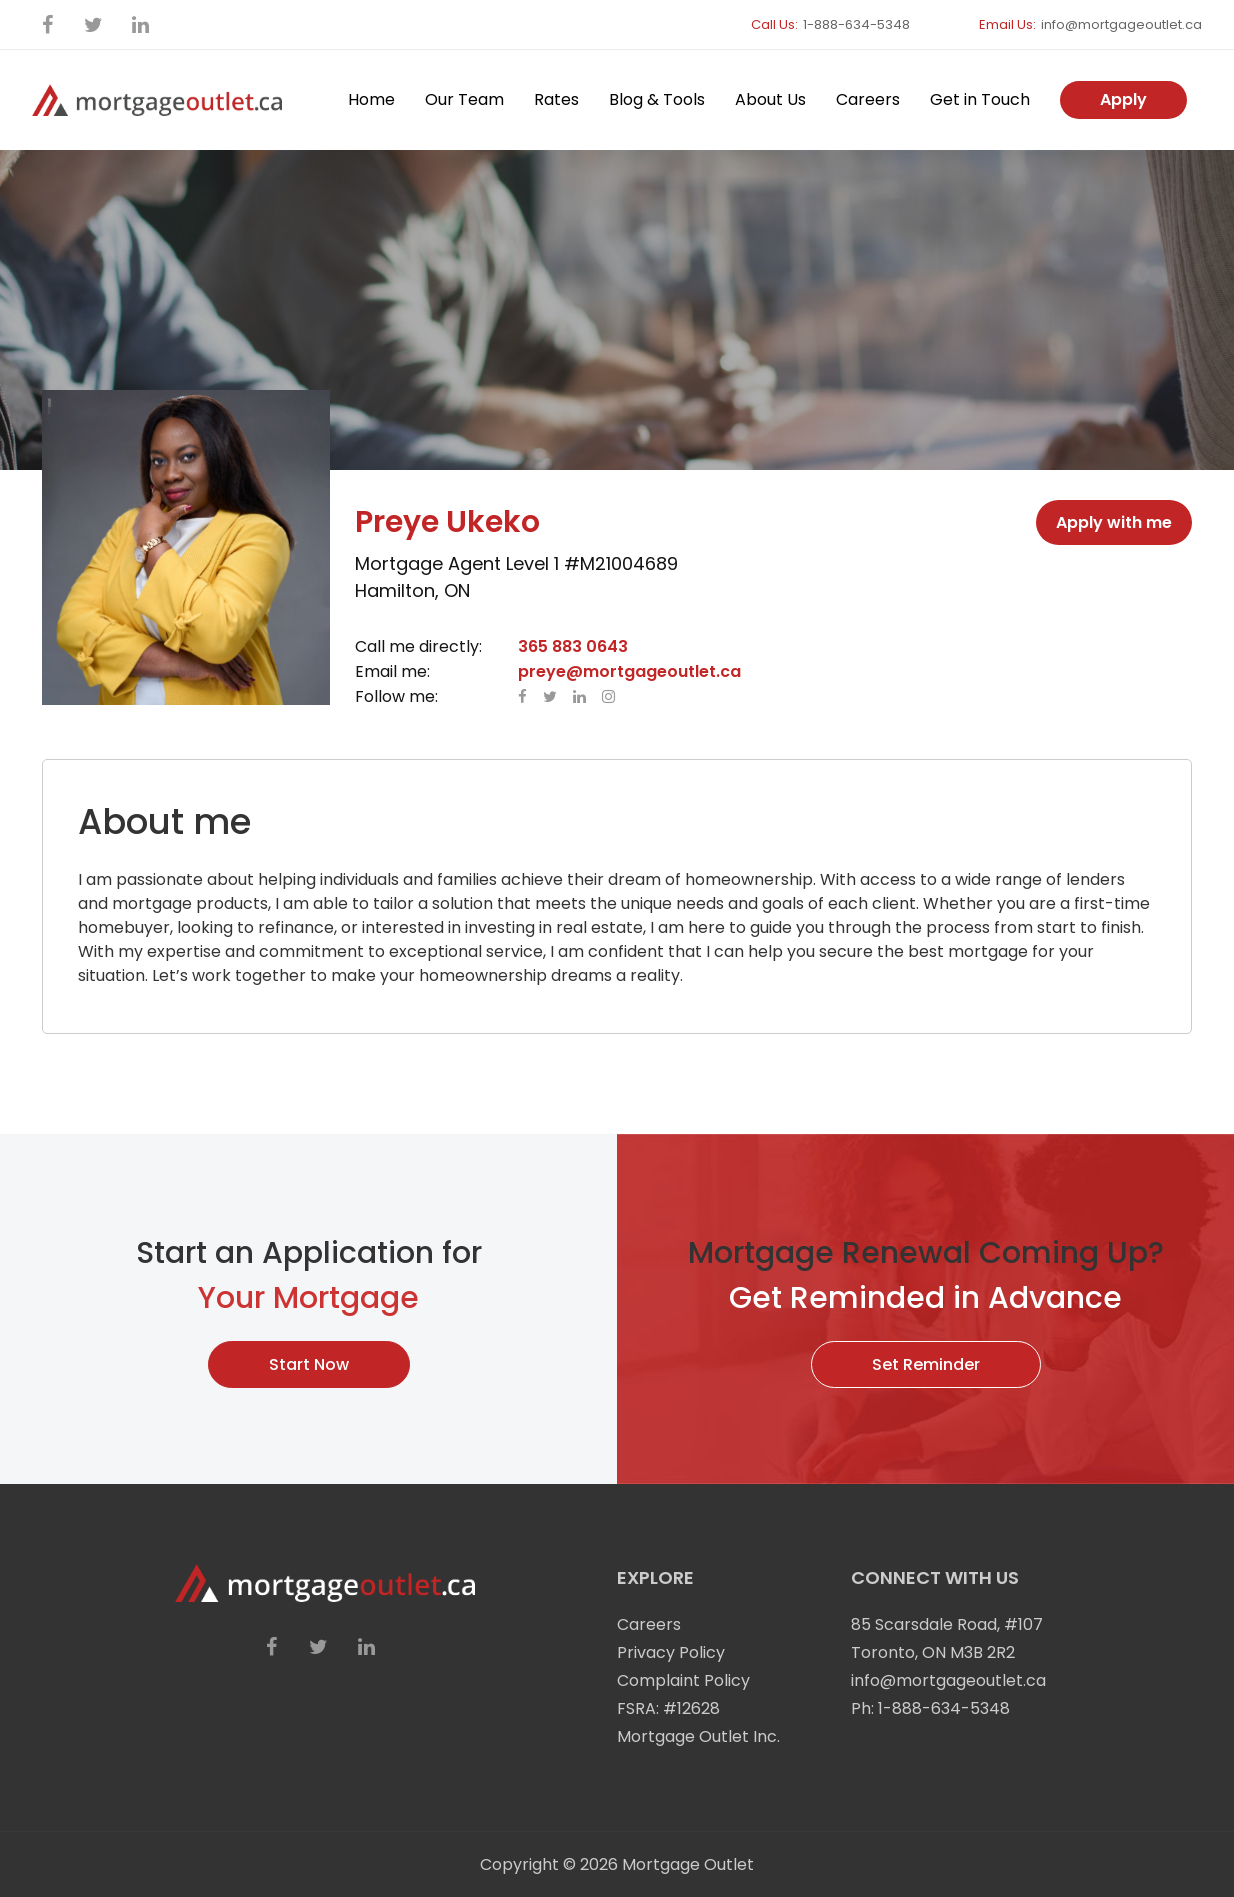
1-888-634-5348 (856, 24)
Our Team (464, 99)
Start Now (309, 1364)
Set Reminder (926, 1364)
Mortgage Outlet (688, 1864)
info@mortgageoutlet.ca (1121, 24)
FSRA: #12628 (668, 1708)
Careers (868, 99)
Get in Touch (980, 99)
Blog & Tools (657, 99)
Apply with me (1114, 522)
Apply (1123, 99)
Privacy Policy (671, 1652)
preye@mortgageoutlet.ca (629, 671)
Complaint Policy (683, 1680)
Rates (556, 99)
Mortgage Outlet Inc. (698, 1736)
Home (371, 99)
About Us (770, 99)
